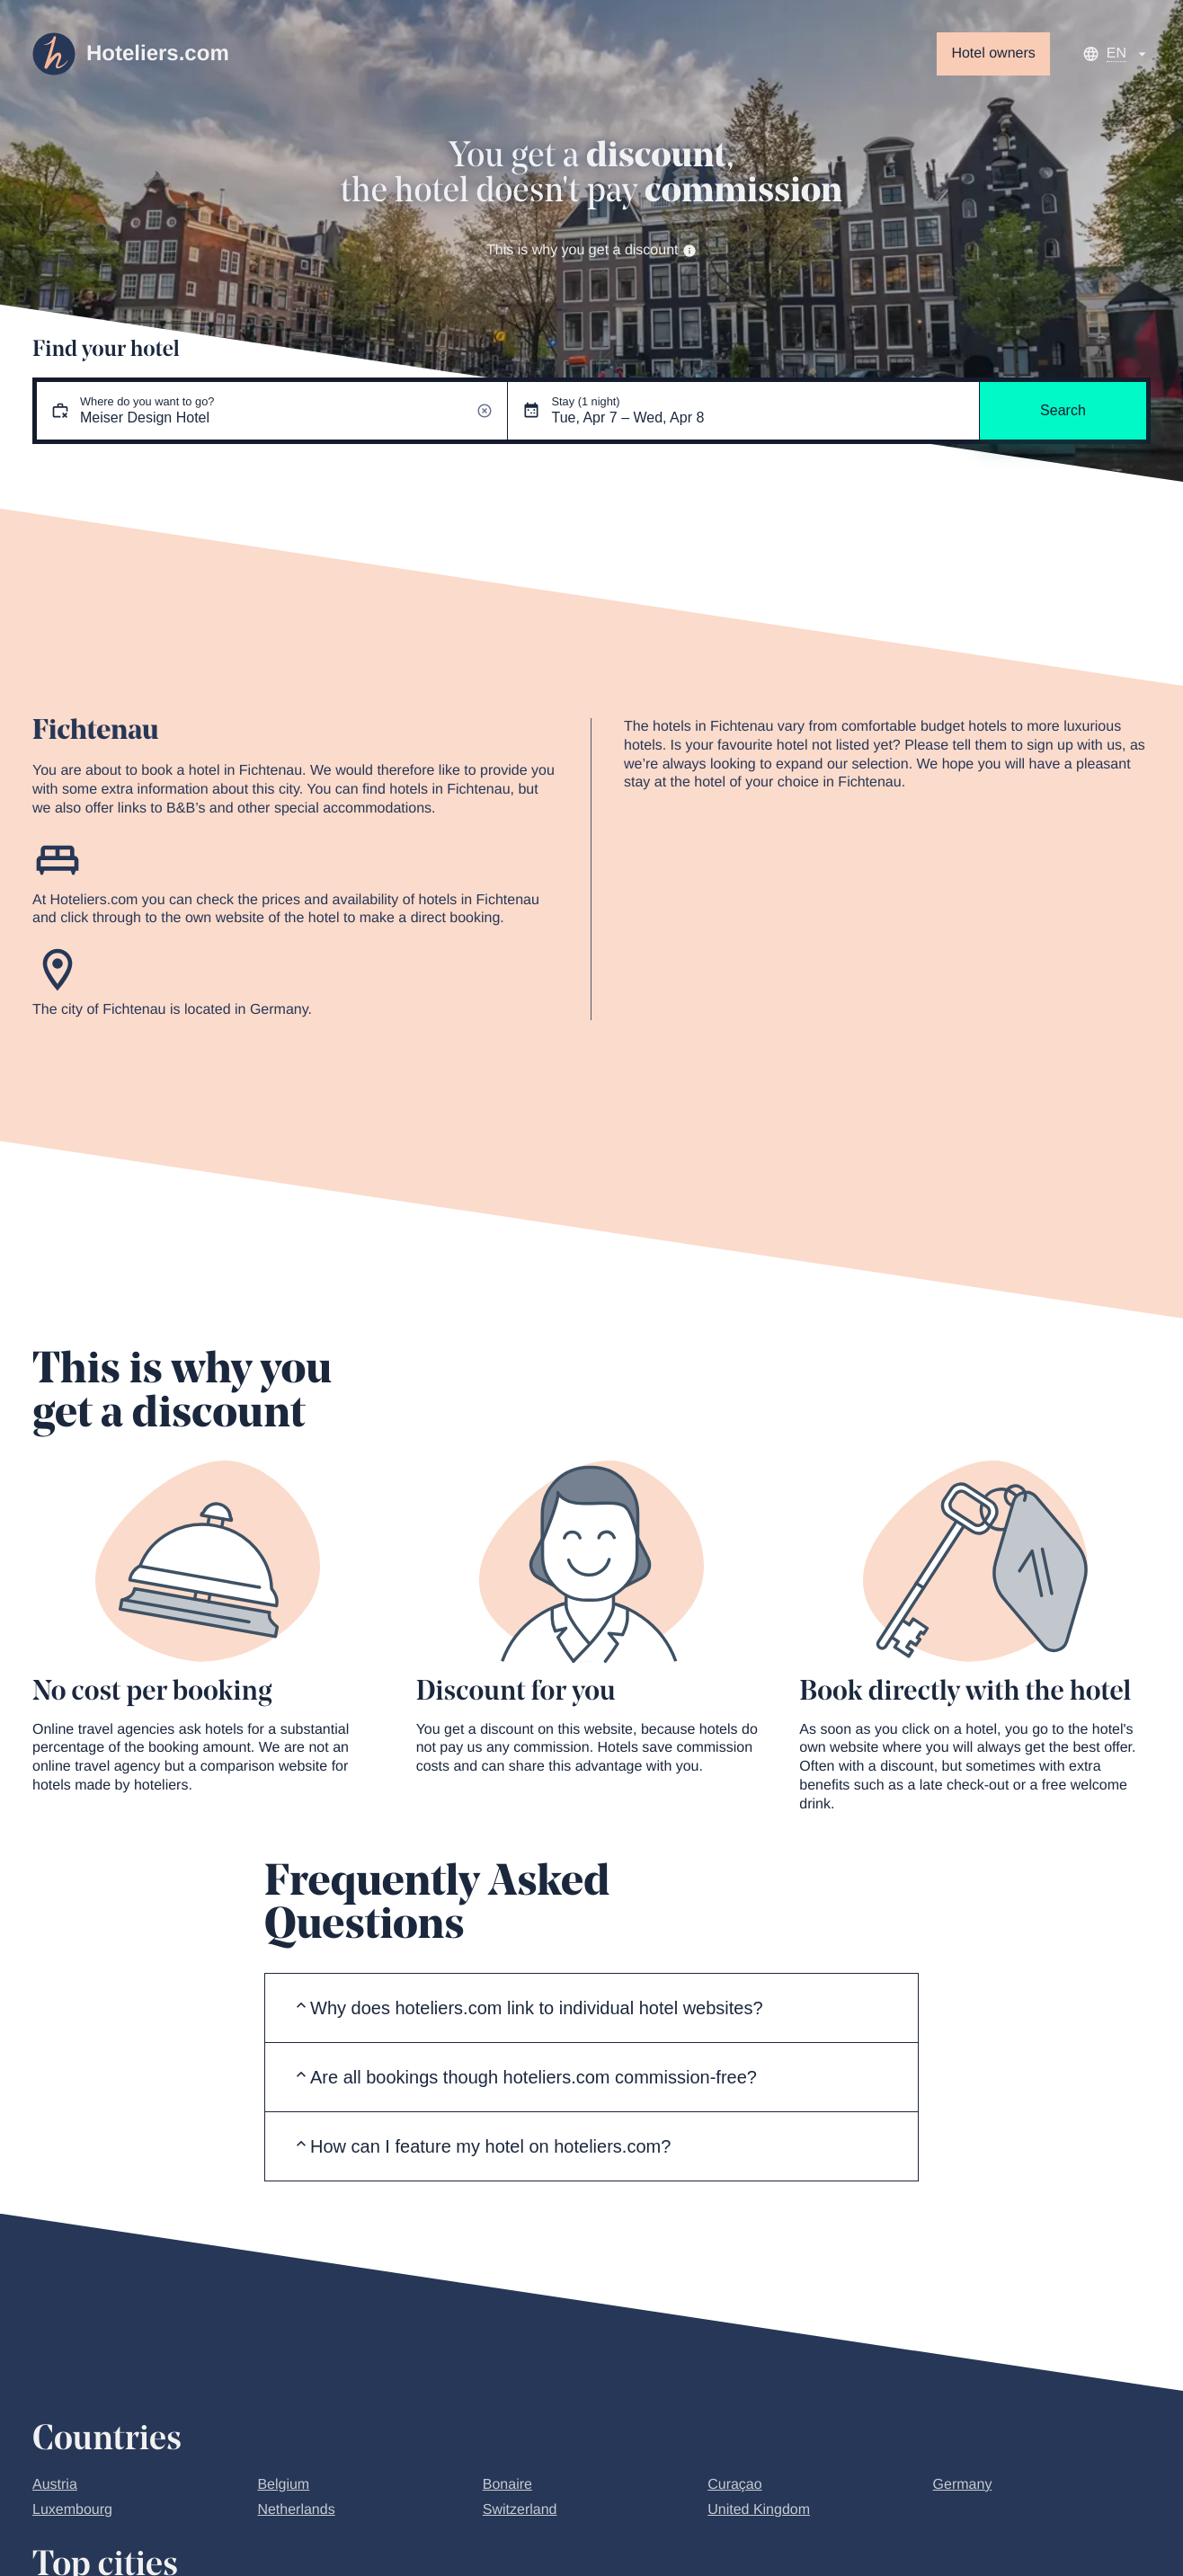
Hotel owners (993, 53)
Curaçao (734, 2484)
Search (1063, 410)
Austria (54, 2484)
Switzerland (520, 2510)
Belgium (283, 2484)
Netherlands (295, 2510)
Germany (962, 2484)
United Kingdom (758, 2510)
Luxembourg (72, 2510)
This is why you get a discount (591, 250)
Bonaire (507, 2484)
